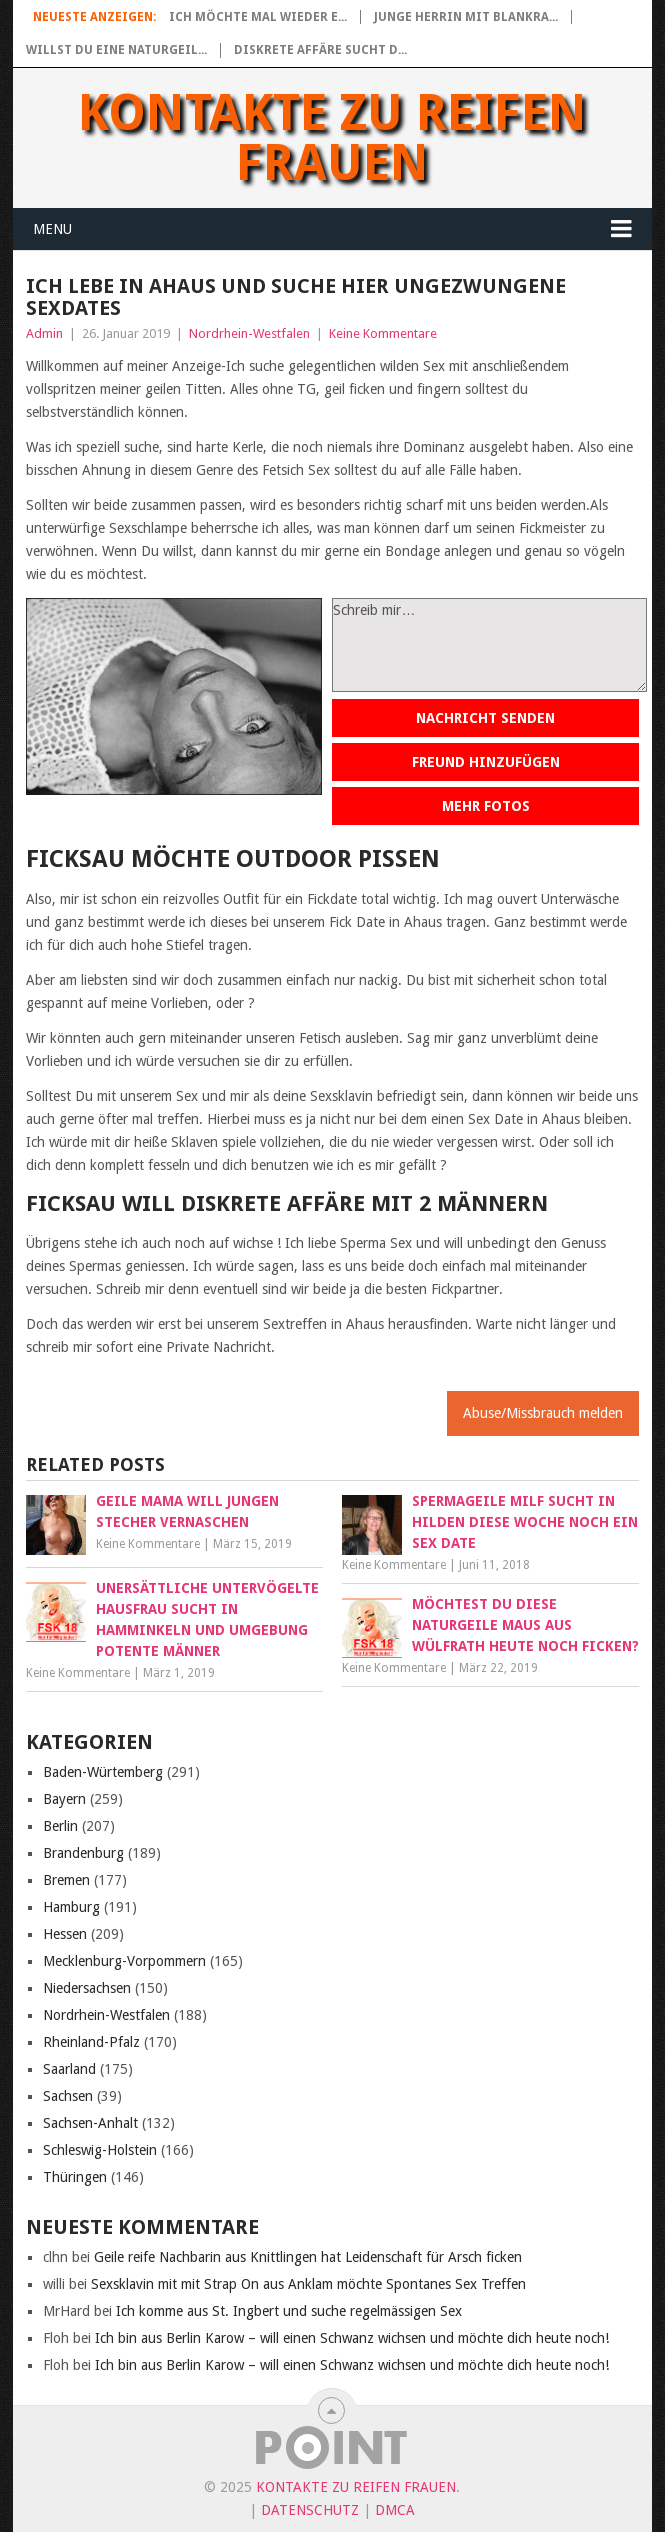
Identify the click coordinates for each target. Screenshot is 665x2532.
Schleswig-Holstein (100, 2150)
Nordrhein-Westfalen (249, 333)
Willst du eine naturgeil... (116, 50)
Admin (44, 333)
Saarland (69, 2069)
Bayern (64, 1799)
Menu (52, 229)
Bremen (66, 1880)
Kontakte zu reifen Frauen (332, 137)
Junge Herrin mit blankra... (466, 17)
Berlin (60, 1826)
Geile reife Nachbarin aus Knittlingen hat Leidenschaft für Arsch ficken (308, 2257)
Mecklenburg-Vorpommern (124, 1961)
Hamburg (71, 1907)
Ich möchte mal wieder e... (258, 17)
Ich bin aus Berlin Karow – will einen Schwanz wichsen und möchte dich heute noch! (352, 2338)
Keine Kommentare (383, 333)
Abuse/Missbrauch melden (543, 1413)
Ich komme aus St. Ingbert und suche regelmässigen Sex (289, 2311)
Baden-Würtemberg (103, 1772)
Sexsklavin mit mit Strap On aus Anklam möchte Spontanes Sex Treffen (308, 2284)
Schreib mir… (489, 645)
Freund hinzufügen (486, 762)
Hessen (65, 1934)
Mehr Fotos (486, 806)
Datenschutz (310, 2510)
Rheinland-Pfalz (91, 2042)
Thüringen (75, 2177)
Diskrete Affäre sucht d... (320, 50)
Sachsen (68, 2096)
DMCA (395, 2510)
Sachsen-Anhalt (90, 2123)
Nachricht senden (485, 718)
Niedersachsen (87, 1988)
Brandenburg (83, 1853)
